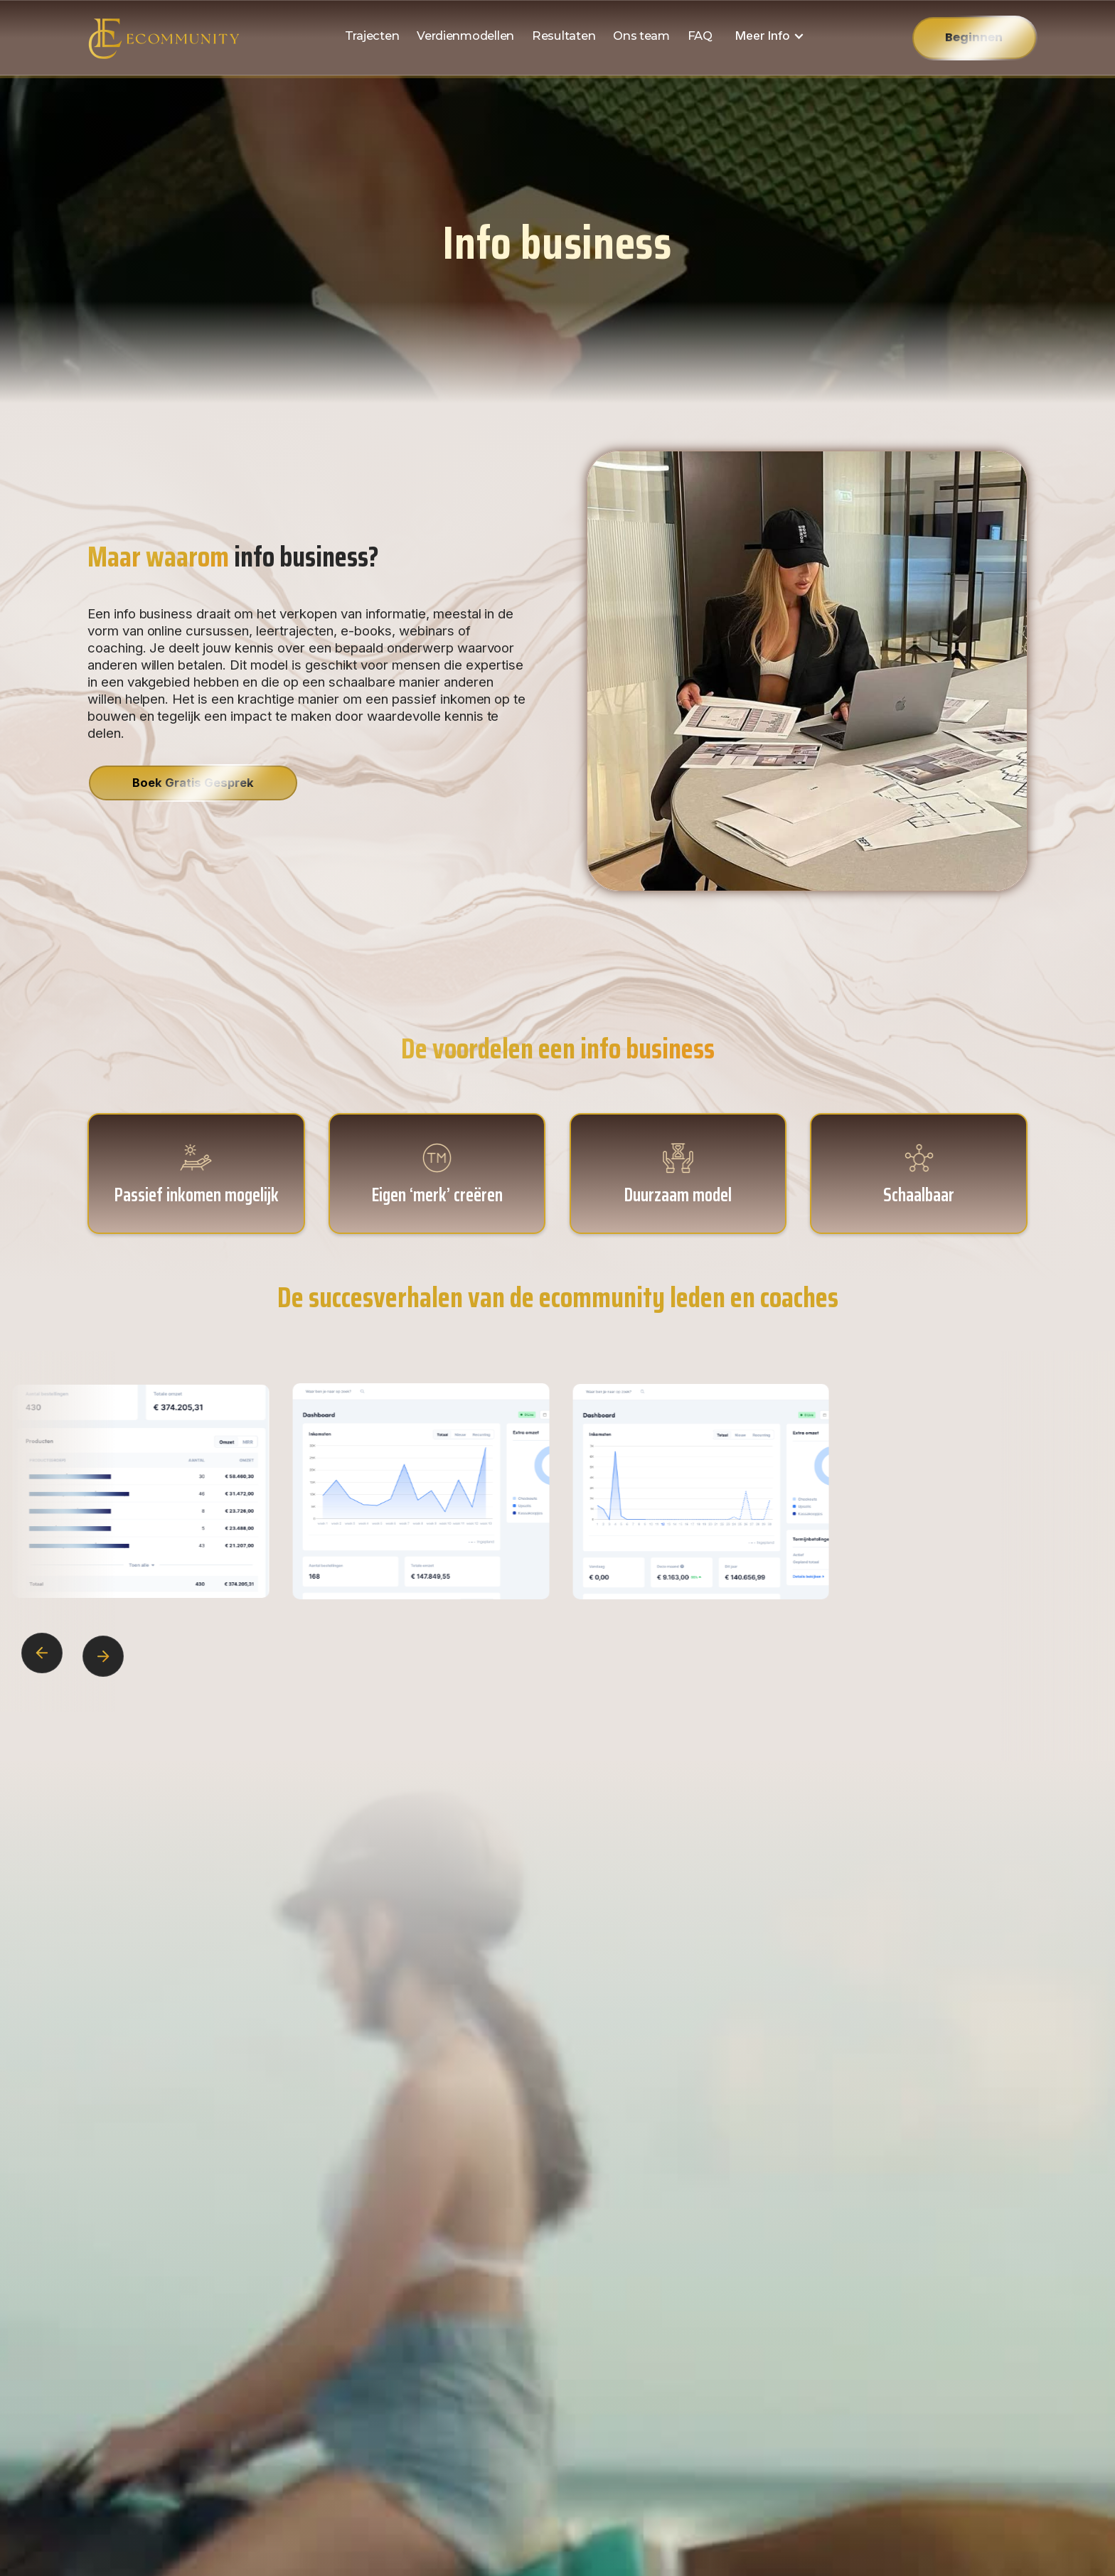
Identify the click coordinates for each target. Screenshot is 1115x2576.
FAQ (700, 35)
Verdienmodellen (465, 35)
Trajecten (372, 35)
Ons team (641, 35)
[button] (769, 35)
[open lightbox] (408, 1491)
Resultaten (563, 35)
